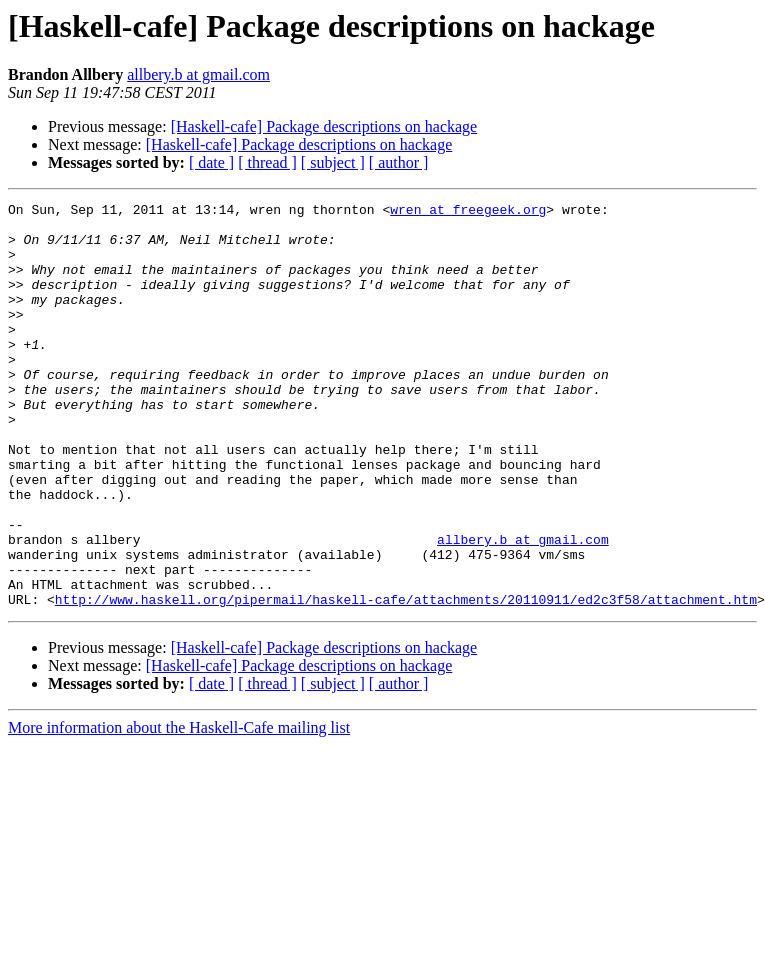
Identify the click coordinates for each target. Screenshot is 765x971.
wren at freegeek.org (468, 212)
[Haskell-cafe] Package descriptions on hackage (324, 126)
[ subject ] (333, 162)
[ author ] (399, 162)
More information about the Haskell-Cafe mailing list (179, 808)
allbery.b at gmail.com (198, 74)
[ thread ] (267, 162)
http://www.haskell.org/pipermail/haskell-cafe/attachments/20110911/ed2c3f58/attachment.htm (406, 680)
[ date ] (211, 162)
